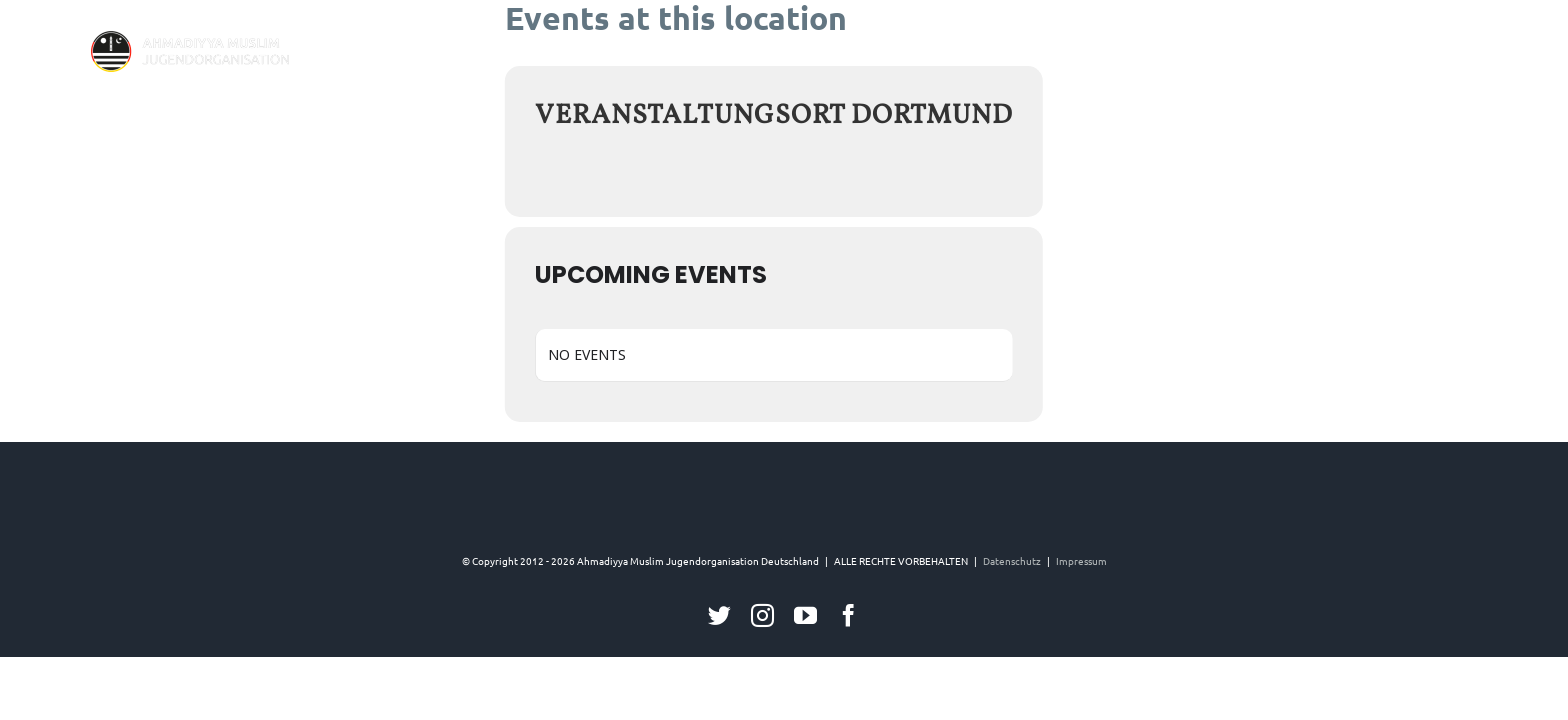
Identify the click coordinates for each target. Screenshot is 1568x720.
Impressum (1081, 560)
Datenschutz (1012, 560)
